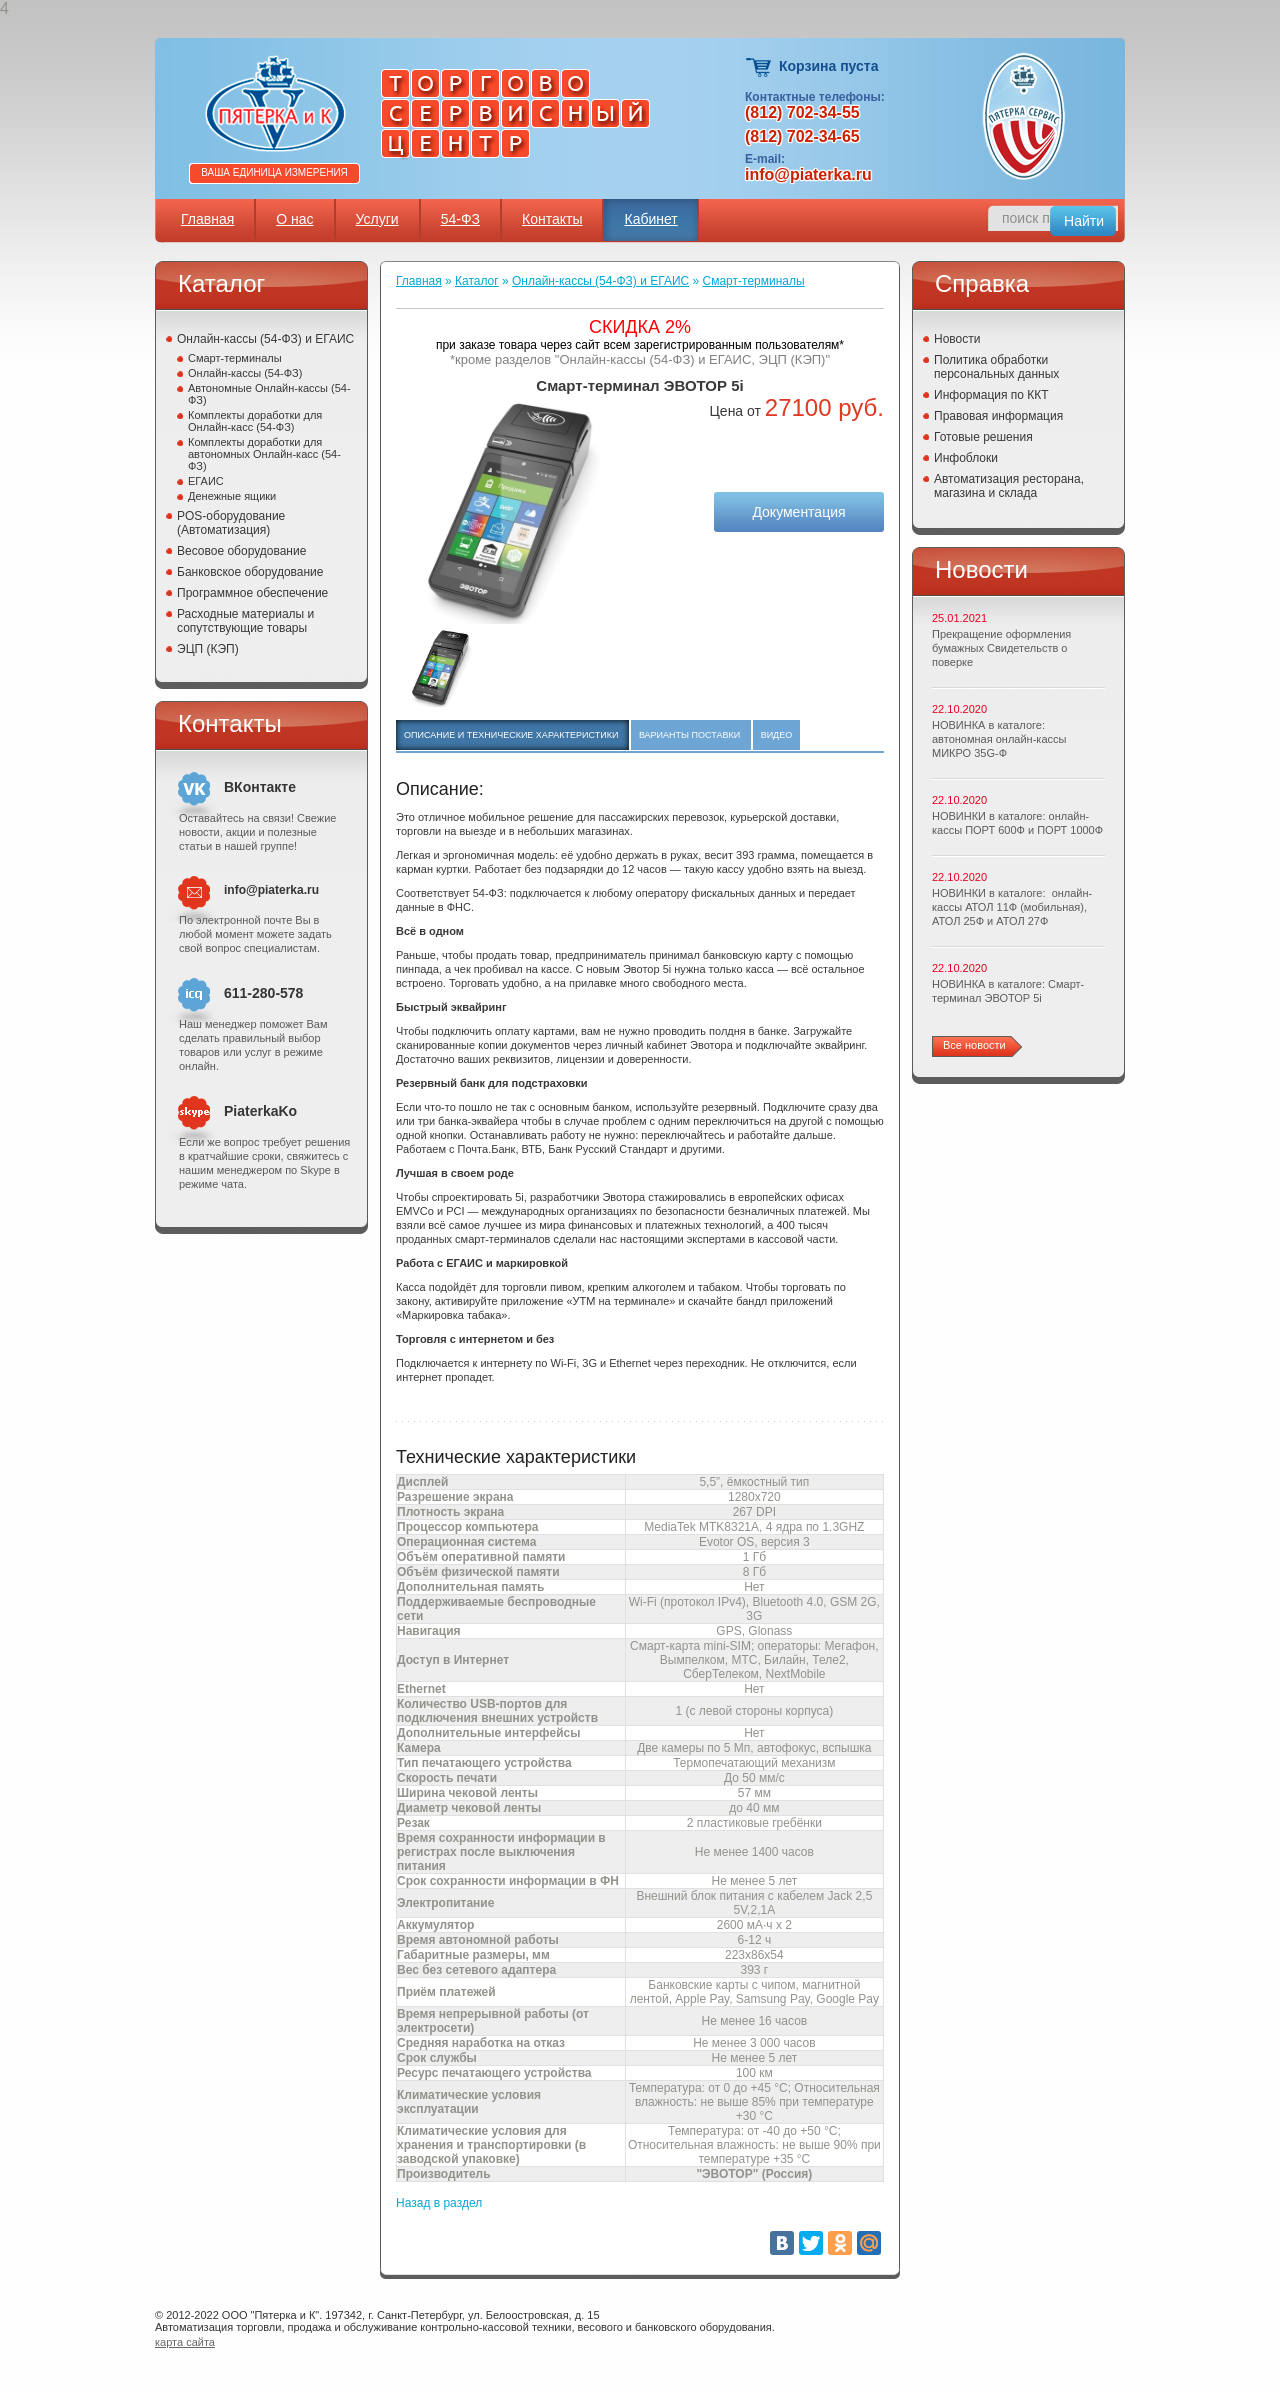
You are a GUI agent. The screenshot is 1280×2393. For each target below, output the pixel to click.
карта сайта (185, 2342)
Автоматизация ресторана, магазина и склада (1009, 486)
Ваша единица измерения (274, 172)
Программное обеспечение (252, 593)
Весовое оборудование (241, 551)
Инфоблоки (966, 458)
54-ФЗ (460, 219)
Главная (207, 219)
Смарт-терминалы (235, 358)
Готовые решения (983, 437)
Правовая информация (998, 416)
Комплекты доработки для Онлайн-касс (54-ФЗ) (255, 421)
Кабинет (650, 219)
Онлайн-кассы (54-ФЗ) (245, 373)
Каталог (477, 281)
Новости (957, 339)
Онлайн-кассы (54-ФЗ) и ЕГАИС (265, 339)
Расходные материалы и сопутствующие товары (245, 621)
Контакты (552, 219)
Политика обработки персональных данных (996, 367)
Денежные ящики (232, 496)
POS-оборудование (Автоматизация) (231, 523)
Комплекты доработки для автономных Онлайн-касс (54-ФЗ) (264, 454)
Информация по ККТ (991, 395)
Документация (798, 512)
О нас (294, 219)
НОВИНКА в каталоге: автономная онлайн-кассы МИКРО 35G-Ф (999, 739)
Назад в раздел (439, 2203)
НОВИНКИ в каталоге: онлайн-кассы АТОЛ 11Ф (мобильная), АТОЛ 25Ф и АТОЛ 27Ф (1012, 907)
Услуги (377, 219)
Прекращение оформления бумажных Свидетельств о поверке (1001, 648)
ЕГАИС (206, 481)
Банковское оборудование (250, 572)
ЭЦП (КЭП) (208, 649)
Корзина (759, 67)
